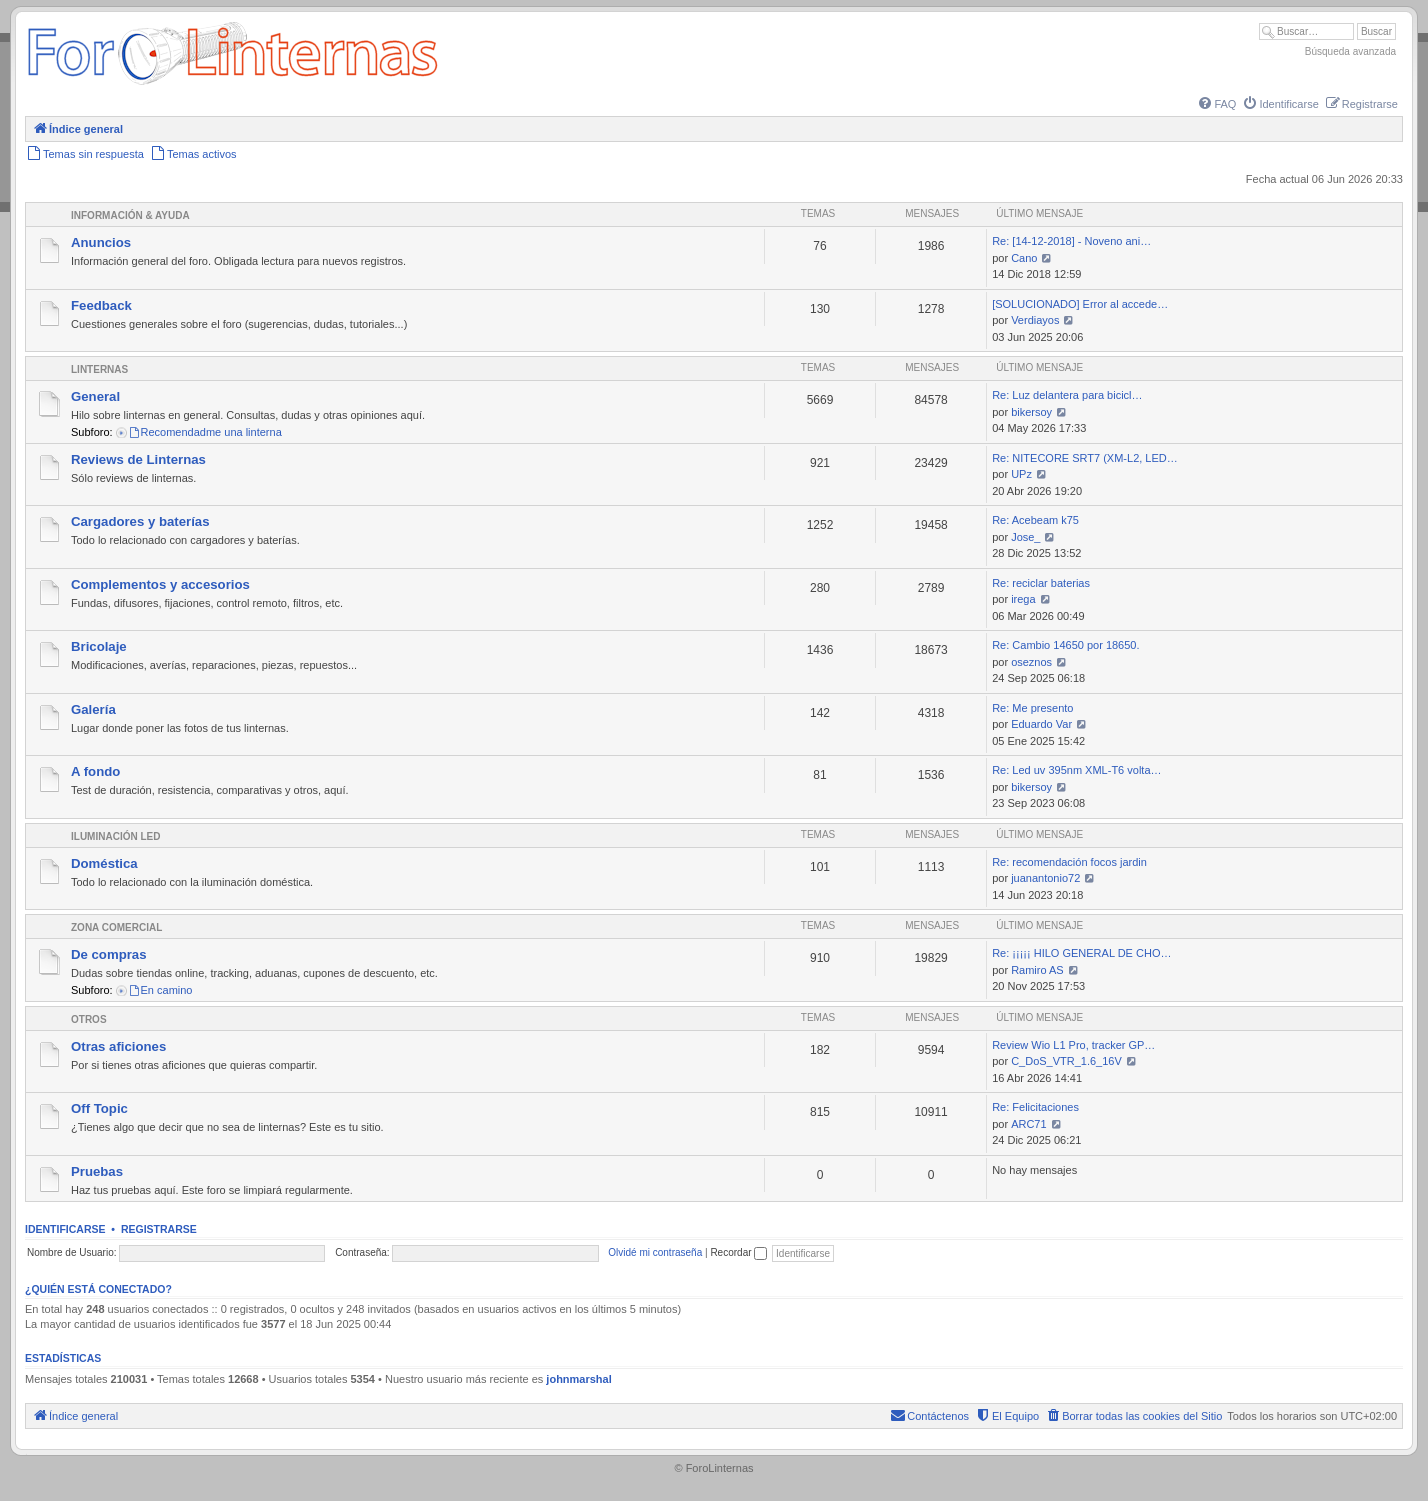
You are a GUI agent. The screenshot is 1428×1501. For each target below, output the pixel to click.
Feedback (101, 305)
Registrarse (159, 1229)
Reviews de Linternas (138, 459)
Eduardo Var (1041, 724)
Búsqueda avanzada (1350, 51)
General (95, 396)
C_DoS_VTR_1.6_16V (1066, 1061)
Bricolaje (99, 646)
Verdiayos (1035, 320)
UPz (1021, 474)
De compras (109, 954)
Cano (1024, 258)
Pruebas (97, 1171)
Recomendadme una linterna (205, 432)
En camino (160, 990)
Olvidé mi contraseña (655, 1252)
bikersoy (1031, 412)
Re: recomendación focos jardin (1069, 862)
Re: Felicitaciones (1035, 1107)
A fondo (95, 771)
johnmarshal (578, 1379)
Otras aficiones (118, 1046)
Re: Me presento (1032, 708)
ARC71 (1028, 1124)
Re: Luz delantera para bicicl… (1067, 395)
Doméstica (104, 863)
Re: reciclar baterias (1041, 583)
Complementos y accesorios (160, 584)
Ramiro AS (1037, 970)
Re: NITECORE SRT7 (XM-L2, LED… (1085, 458)
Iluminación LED (115, 836)
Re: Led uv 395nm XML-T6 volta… (1076, 770)
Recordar (738, 1252)
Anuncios (101, 242)
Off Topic (99, 1108)
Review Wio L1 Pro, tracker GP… (1073, 1045)
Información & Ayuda (130, 215)
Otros (89, 1019)
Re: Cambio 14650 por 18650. (1065, 645)
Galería (93, 709)
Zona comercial (116, 927)
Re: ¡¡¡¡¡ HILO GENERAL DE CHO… (1081, 953)
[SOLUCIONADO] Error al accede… (1080, 304)
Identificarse (65, 1229)
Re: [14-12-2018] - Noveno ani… (1071, 241)
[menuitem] (1216, 104)
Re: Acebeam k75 (1035, 520)
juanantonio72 (1045, 878)
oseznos (1031, 662)
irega (1023, 599)
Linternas (99, 369)
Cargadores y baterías (140, 521)
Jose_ (1025, 537)
